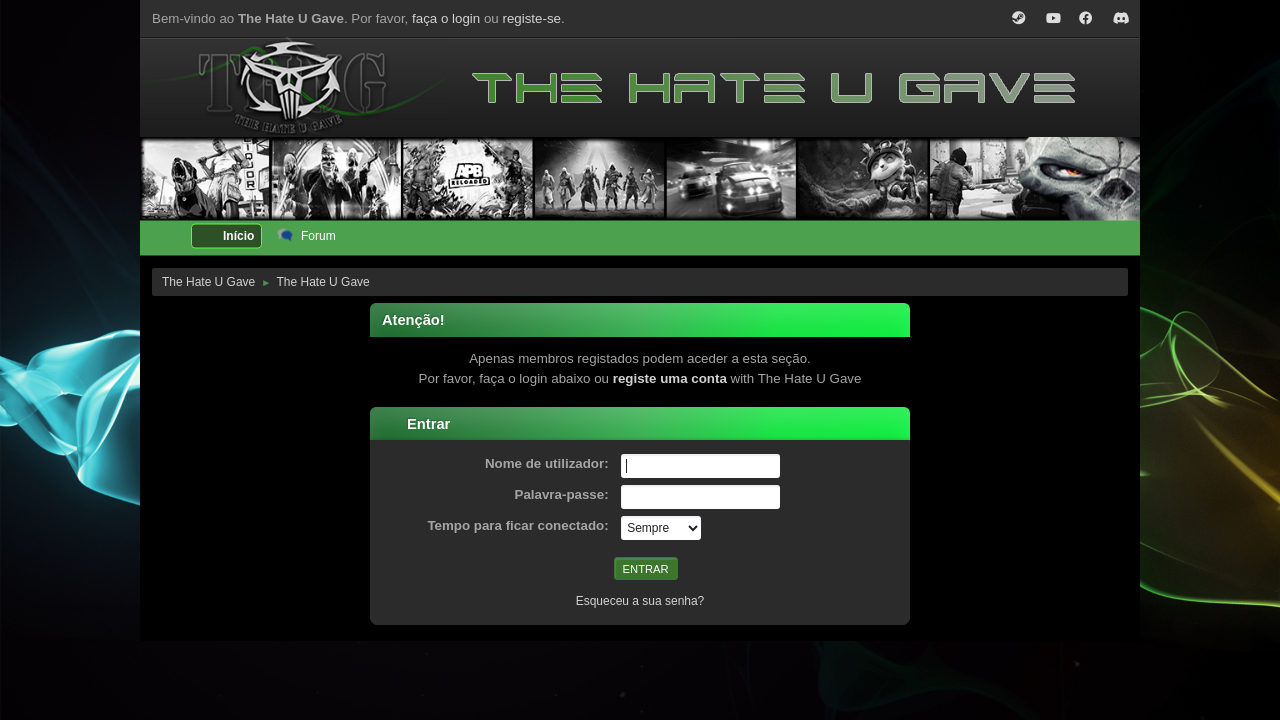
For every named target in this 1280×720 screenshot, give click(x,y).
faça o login (446, 18)
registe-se (531, 18)
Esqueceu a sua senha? (640, 601)
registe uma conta (670, 378)
